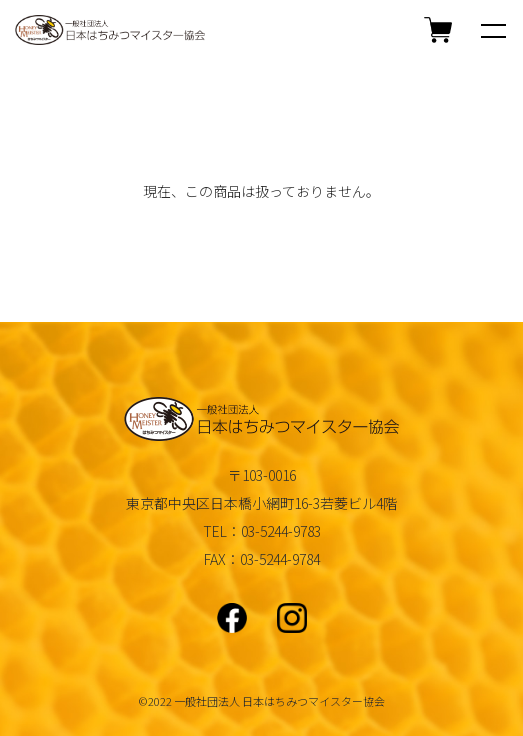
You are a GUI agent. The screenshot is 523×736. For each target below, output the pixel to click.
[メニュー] (493, 30)
